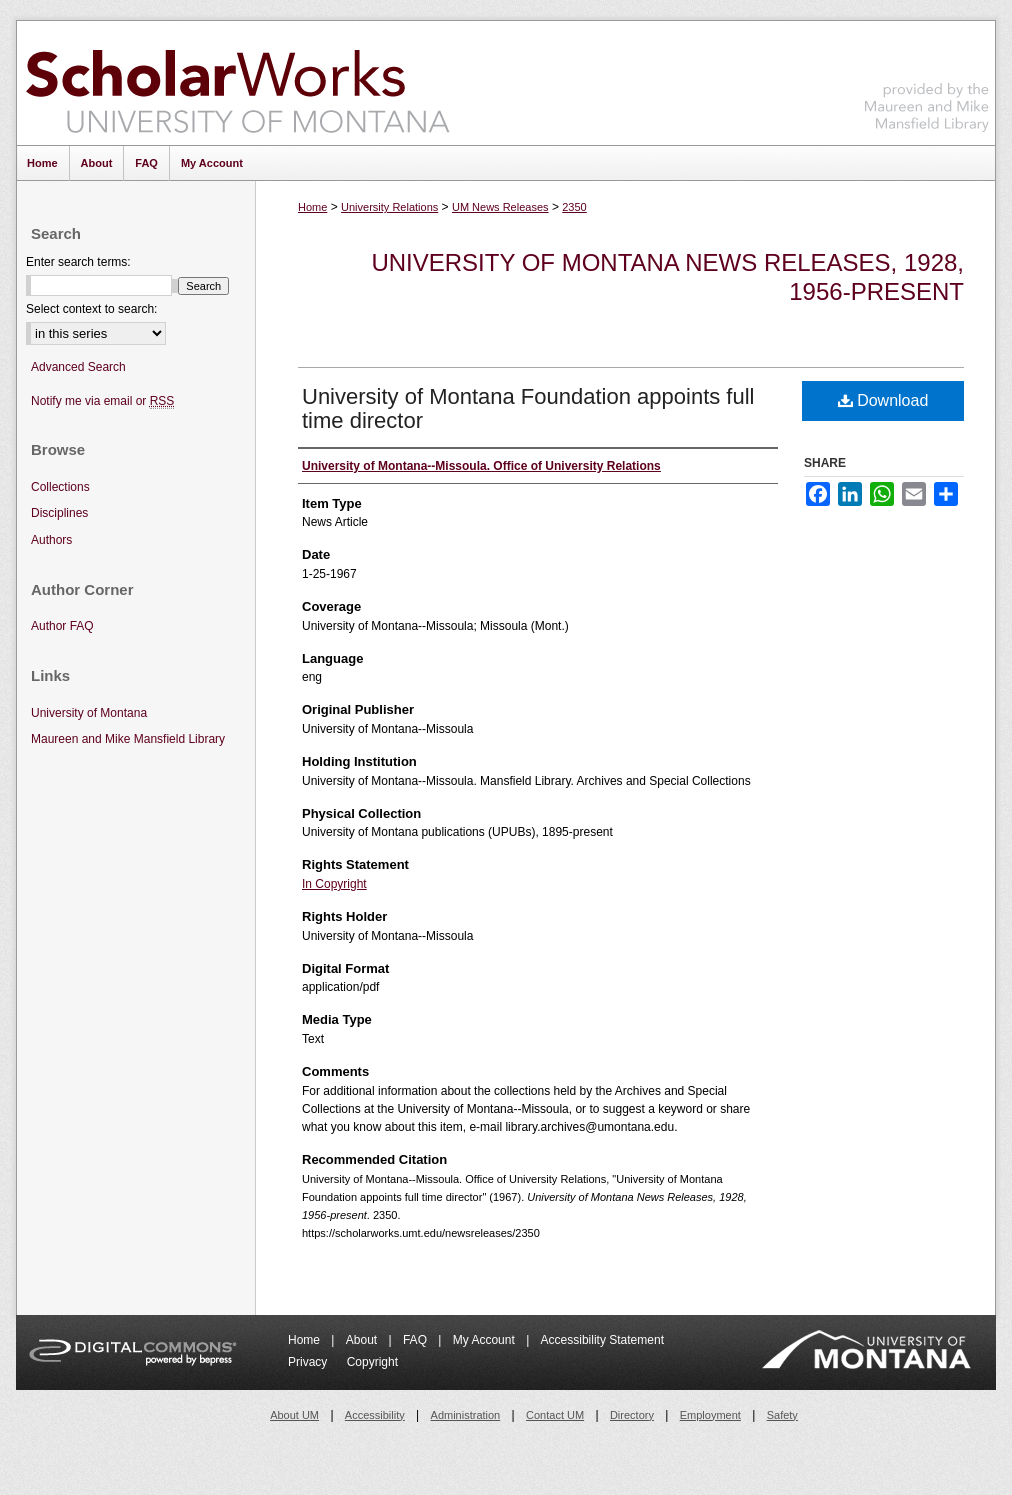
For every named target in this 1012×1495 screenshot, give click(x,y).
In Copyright (334, 884)
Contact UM (555, 1415)
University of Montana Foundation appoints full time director (528, 408)
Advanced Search (78, 367)
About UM (294, 1415)
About (363, 1340)
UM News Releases (500, 207)
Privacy (309, 1362)
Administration (466, 1415)
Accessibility (375, 1415)
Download (883, 400)
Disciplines (59, 513)
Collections (60, 487)
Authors (51, 540)
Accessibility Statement (602, 1340)
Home (312, 207)
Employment (710, 1415)
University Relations (389, 207)
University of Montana (89, 713)
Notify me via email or (102, 401)
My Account (485, 1340)
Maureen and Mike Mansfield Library (927, 79)
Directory (632, 1415)
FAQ (416, 1340)
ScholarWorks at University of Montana (237, 83)
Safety (782, 1415)
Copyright (372, 1362)
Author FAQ (62, 626)
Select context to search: (91, 309)
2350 (574, 207)
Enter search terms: (78, 262)
